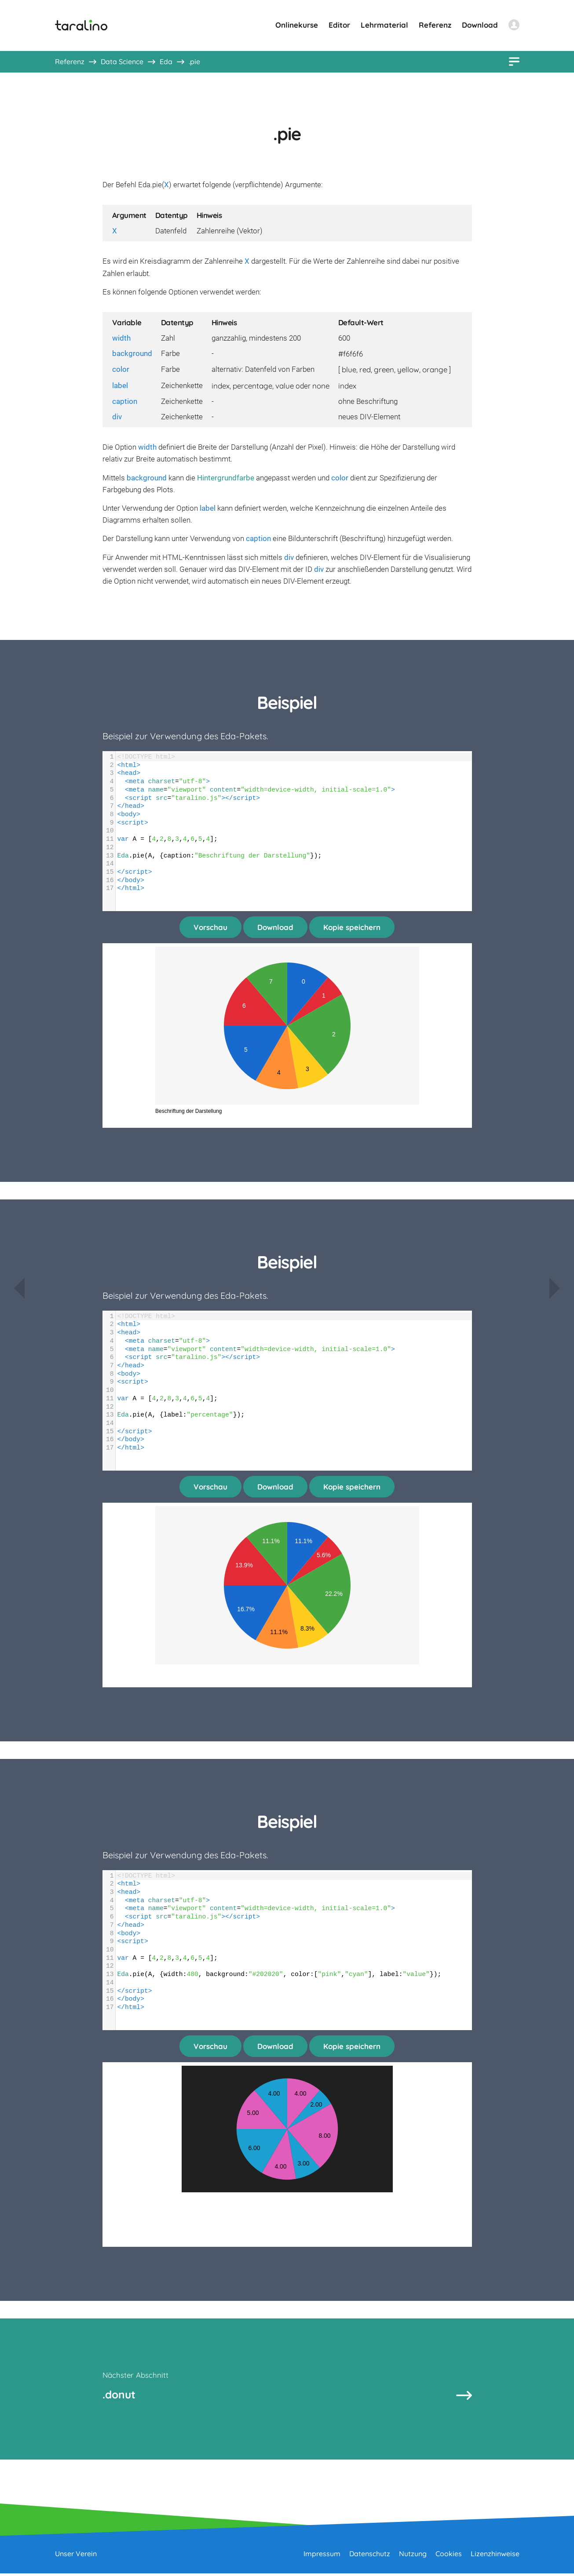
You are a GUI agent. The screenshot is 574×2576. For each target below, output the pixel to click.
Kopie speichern (351, 927)
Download (480, 24)
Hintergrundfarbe (225, 477)
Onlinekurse (296, 24)
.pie (194, 61)
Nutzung (413, 2556)
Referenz (435, 24)
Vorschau (210, 927)
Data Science (122, 61)
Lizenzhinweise (495, 2556)
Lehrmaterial (384, 24)
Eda (166, 61)
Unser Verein (76, 2556)
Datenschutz (369, 2556)
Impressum (321, 2556)
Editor (339, 24)
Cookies (448, 2556)
